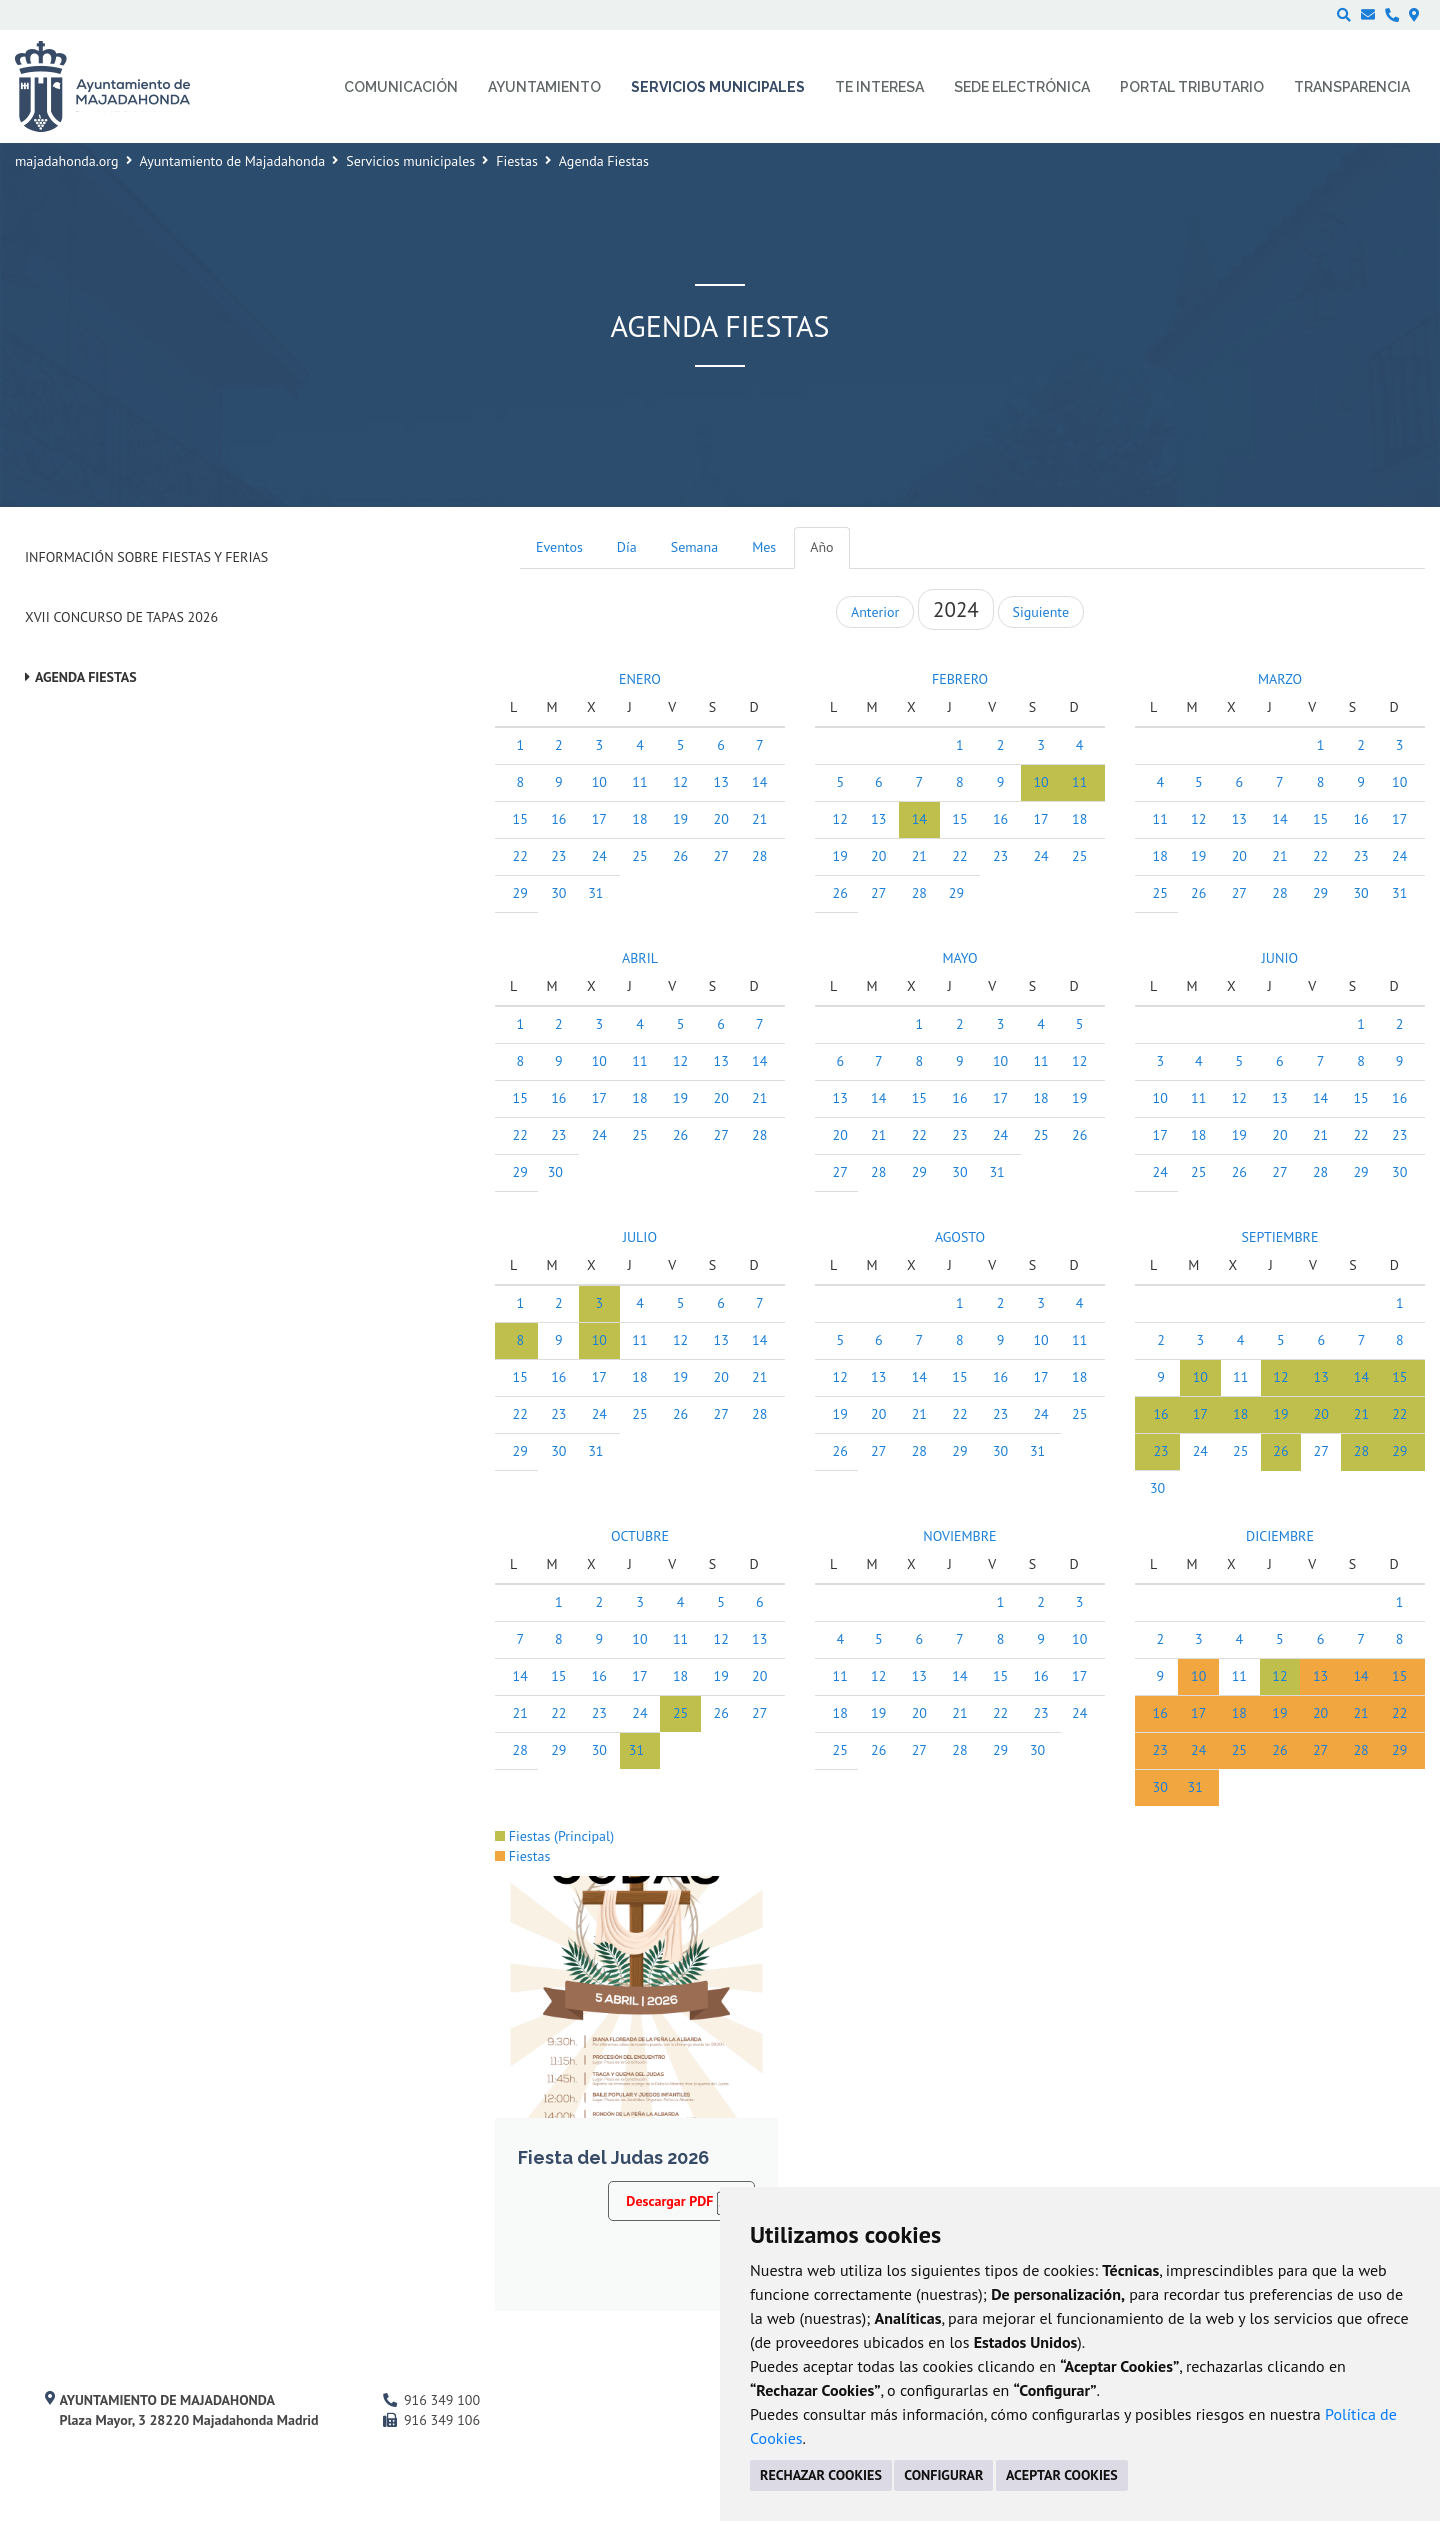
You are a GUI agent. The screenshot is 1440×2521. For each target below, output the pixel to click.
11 (639, 782)
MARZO (1280, 679)
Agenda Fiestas (86, 677)
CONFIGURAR (943, 2475)
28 (759, 856)
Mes (764, 547)
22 (520, 856)
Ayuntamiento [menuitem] (544, 87)
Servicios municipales (410, 161)
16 (558, 819)
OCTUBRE (640, 1536)
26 (680, 856)
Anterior (875, 612)
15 (520, 819)
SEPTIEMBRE (1279, 1237)
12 (680, 782)
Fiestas (517, 161)
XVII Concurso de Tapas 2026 (121, 617)
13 (721, 782)
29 (520, 893)
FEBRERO (960, 679)
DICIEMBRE (1280, 1536)
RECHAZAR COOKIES (821, 2475)
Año (821, 547)
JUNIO (1280, 958)
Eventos (559, 547)
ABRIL (640, 958)
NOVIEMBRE (959, 1536)
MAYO (959, 958)
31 (595, 893)
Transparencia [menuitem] (1352, 87)
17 (599, 819)
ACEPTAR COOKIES (1062, 2475)
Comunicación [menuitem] (401, 87)
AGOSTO (960, 1237)
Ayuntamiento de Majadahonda (233, 161)
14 (759, 782)
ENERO (640, 679)
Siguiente (1041, 612)
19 (680, 819)
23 (558, 856)
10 (599, 782)
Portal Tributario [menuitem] (1192, 87)
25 (639, 856)
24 (599, 856)
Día (627, 547)
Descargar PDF (681, 2200)
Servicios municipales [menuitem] (718, 87)
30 (558, 893)
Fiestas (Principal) (554, 1836)
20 (721, 819)
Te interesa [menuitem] (879, 87)
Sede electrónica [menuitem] (1022, 87)
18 (639, 819)
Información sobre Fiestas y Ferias (146, 557)
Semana (694, 547)
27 (721, 856)
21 (759, 819)
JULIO (640, 1237)
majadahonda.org (67, 161)
